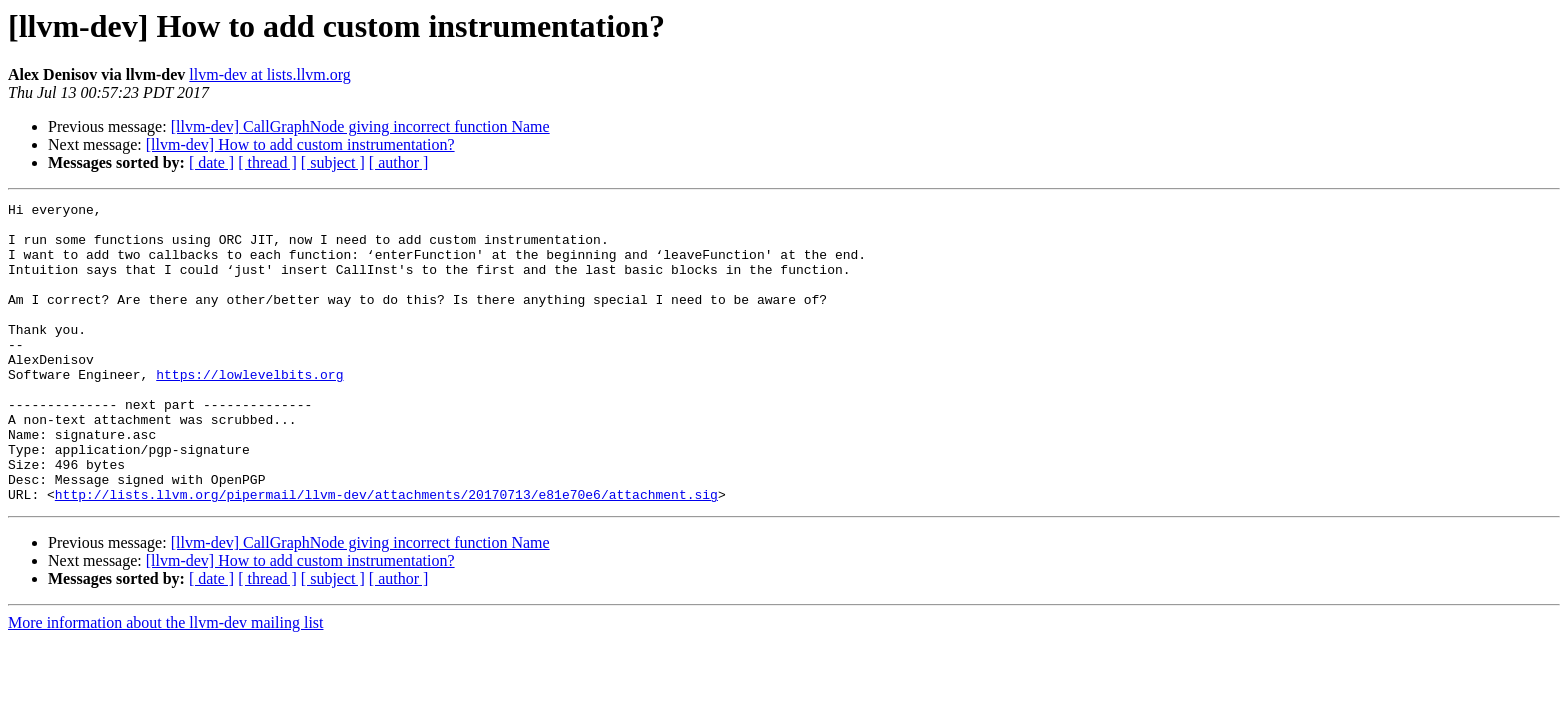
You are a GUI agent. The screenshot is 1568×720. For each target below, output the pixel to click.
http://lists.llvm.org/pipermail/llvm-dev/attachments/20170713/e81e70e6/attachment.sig (386, 554)
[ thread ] (267, 162)
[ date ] (211, 162)
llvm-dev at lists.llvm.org (269, 74)
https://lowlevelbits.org (249, 410)
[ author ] (399, 162)
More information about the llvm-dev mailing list (166, 682)
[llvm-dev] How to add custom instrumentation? (300, 144)
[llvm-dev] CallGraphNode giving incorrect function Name (360, 126)
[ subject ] (333, 162)
